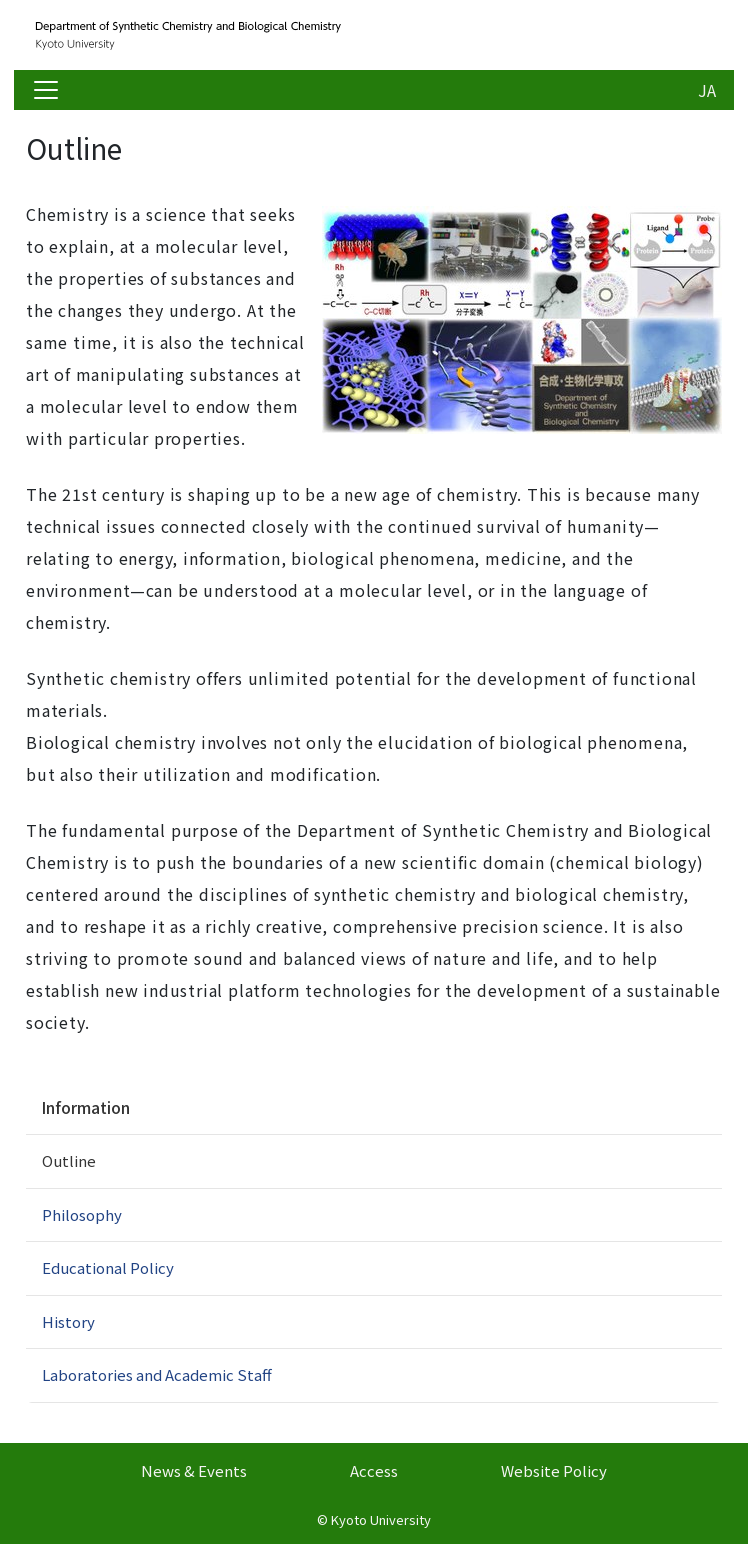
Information (85, 1107)
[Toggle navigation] (46, 90)
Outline (69, 1160)
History (68, 1321)
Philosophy (82, 1214)
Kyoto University (381, 1519)
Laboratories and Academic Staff (157, 1374)
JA (707, 90)
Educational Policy (108, 1267)
